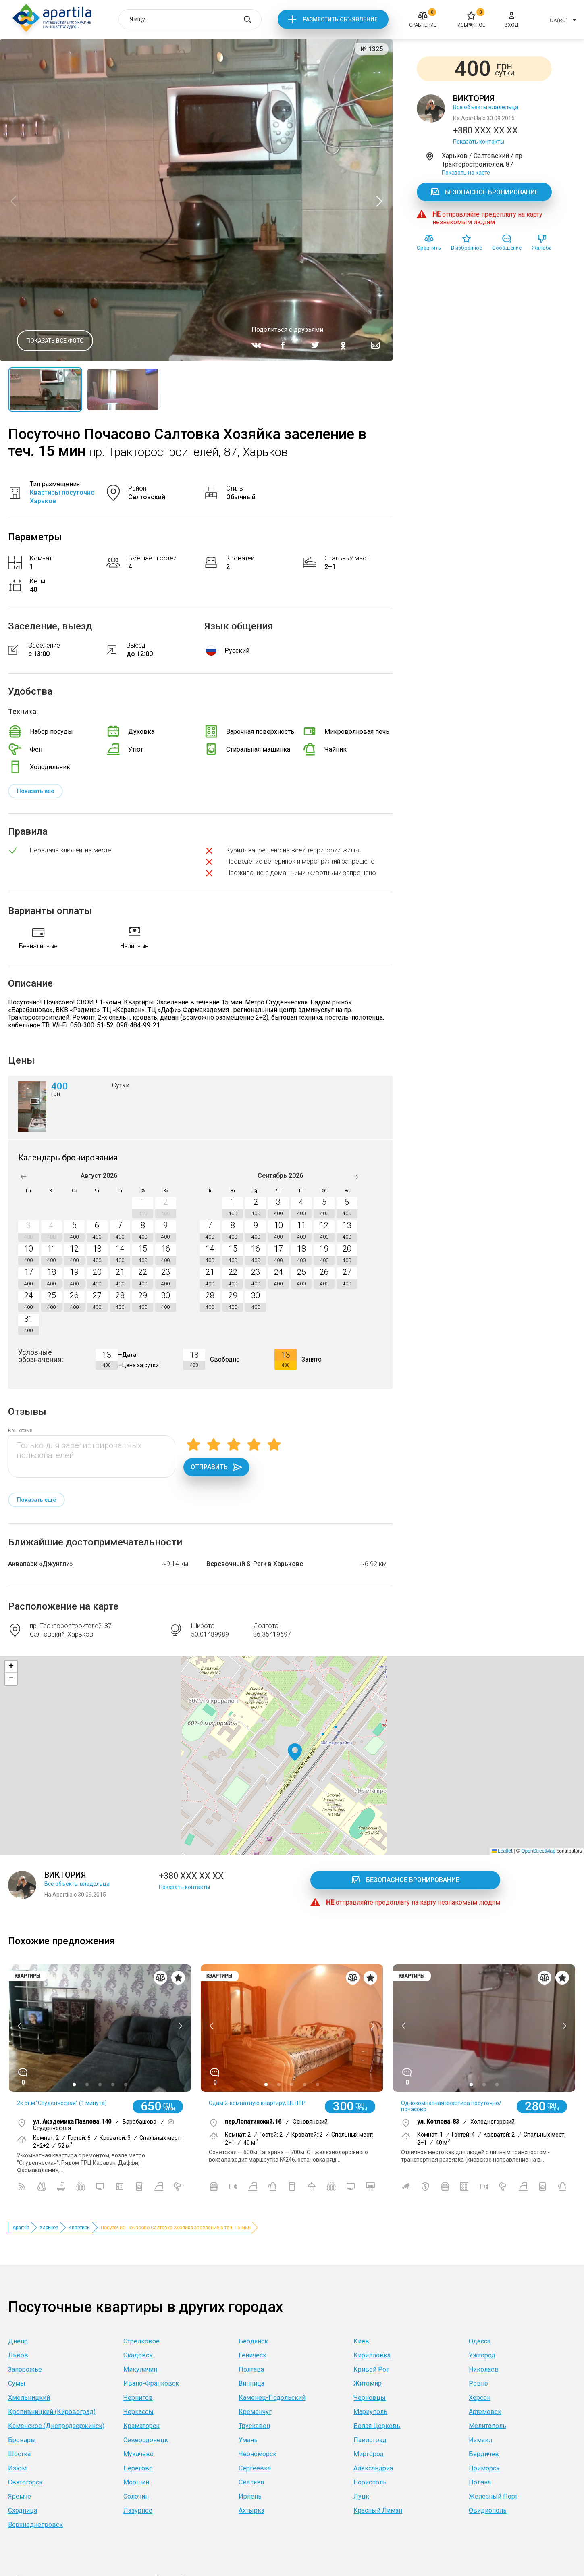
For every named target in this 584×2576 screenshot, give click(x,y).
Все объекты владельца (485, 107)
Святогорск (25, 2482)
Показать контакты (478, 141)
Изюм (17, 2468)
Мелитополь (487, 2426)
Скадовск (138, 2355)
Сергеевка (255, 2468)
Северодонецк (145, 2440)
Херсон (479, 2397)
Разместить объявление (340, 19)
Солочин (136, 2496)
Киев (361, 2341)
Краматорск (141, 2426)
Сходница (22, 2510)
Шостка (19, 2454)
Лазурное (137, 2510)
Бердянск (253, 2341)
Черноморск (257, 2454)
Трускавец (254, 2426)
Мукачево (138, 2454)
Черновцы (369, 2397)
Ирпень (250, 2496)
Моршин (136, 2482)
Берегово (138, 2468)
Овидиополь (488, 2510)
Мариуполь (370, 2412)
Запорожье (25, 2369)
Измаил (480, 2440)
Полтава (251, 2369)
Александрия (373, 2468)
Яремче (19, 2496)
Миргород (368, 2454)
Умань (248, 2440)
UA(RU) (559, 20)
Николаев (484, 2369)
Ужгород (482, 2355)
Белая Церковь (376, 2426)
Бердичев (484, 2454)
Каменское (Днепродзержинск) (56, 2426)
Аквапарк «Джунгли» (40, 1564)
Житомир (367, 2383)
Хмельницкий (29, 2397)
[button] (295, 1752)
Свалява (251, 2482)
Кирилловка (372, 2355)
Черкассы (138, 2412)
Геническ (252, 2355)
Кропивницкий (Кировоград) (52, 2412)
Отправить (216, 1467)
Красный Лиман (377, 2510)
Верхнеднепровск (35, 2524)
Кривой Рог (371, 2369)
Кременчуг (255, 2412)
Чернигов (138, 2397)
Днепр (18, 2341)
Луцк (361, 2496)
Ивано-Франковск (151, 2383)
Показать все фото (55, 340)
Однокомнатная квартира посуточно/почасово (451, 2106)
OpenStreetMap (538, 1851)
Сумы (16, 2383)
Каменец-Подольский (272, 2397)
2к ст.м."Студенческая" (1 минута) (62, 2103)
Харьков (48, 2227)
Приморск (484, 2468)
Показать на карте (466, 172)
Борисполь (370, 2482)
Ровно (478, 2383)
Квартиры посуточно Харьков (62, 497)
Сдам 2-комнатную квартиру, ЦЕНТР (257, 2103)
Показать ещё (36, 1500)
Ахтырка (251, 2510)
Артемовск (485, 2412)
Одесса (479, 2341)
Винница (251, 2383)
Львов (18, 2355)
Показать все (35, 791)
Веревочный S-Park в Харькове (254, 1564)
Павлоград (370, 2440)
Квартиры (80, 2227)
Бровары (22, 2440)
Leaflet (502, 1851)
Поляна (480, 2482)
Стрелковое (141, 2341)
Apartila (20, 2227)
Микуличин (140, 2369)
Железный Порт (493, 2496)
